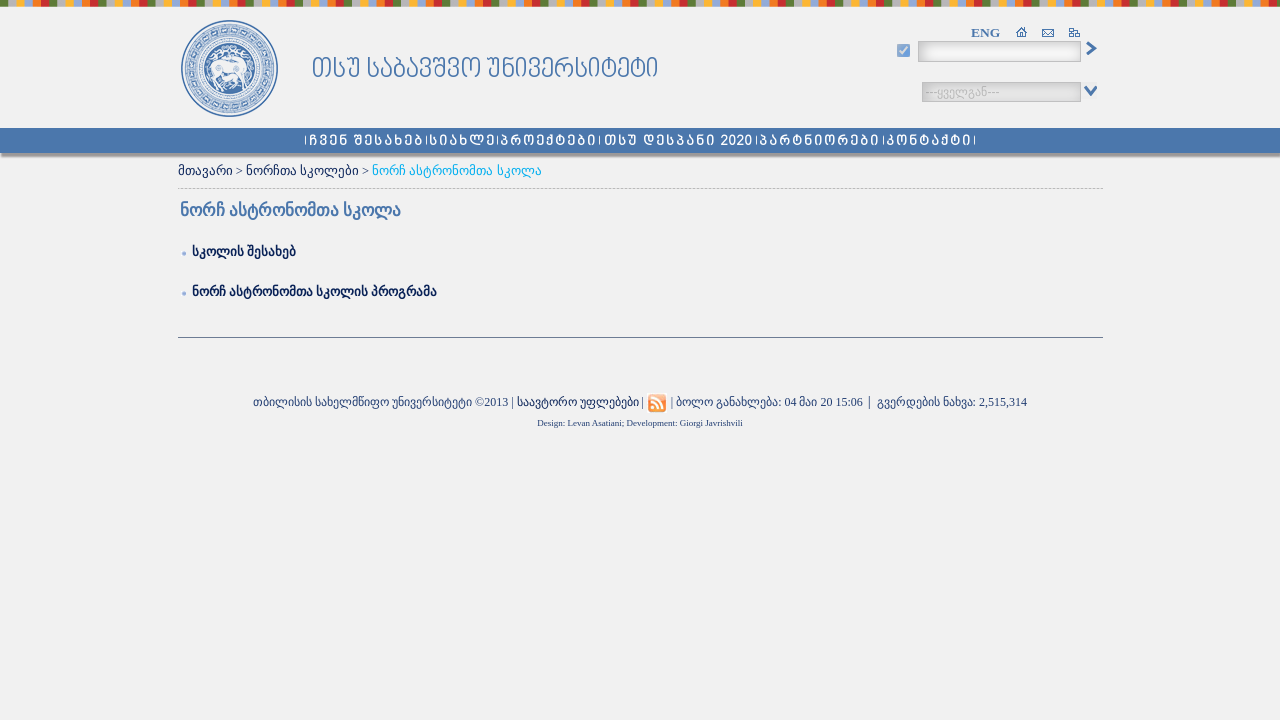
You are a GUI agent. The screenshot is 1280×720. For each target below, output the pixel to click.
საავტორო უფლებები (578, 402)
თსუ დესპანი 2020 (678, 141)
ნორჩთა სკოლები (302, 171)
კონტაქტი (929, 141)
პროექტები (548, 141)
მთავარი (205, 171)
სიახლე (462, 141)
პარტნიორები (819, 141)
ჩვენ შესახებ (366, 141)
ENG (985, 32)
